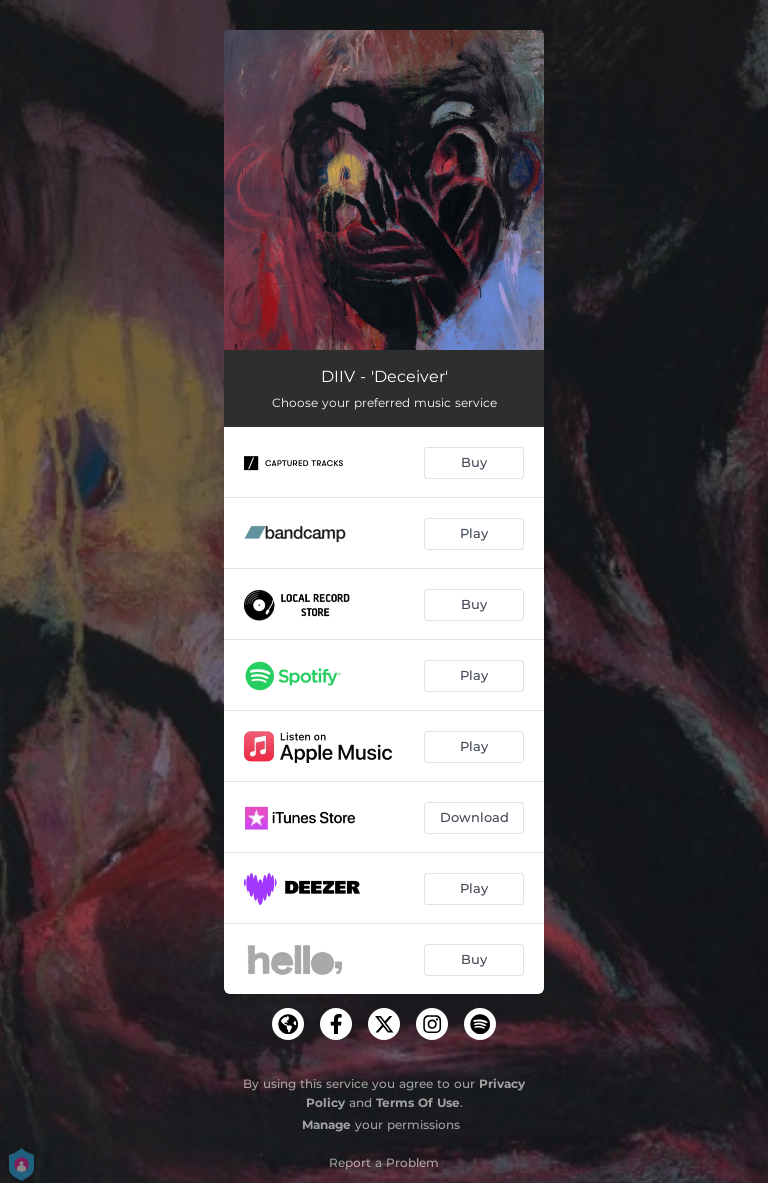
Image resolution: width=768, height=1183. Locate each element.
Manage (326, 1124)
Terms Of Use (418, 1102)
